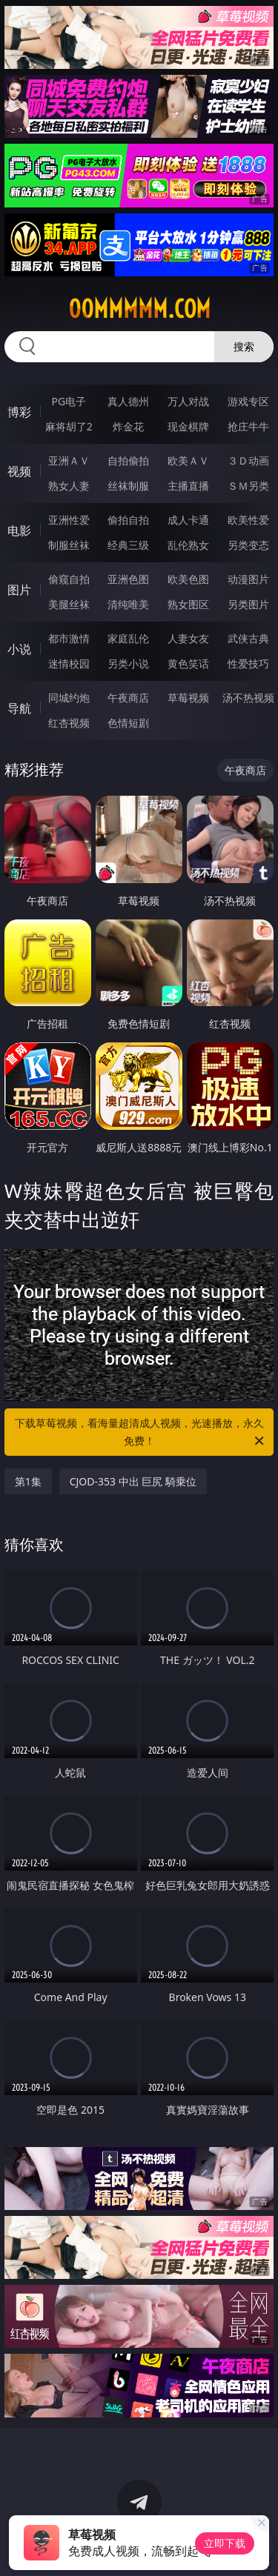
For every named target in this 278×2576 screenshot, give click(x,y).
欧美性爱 (248, 520)
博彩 (19, 412)
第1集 (28, 1481)
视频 (19, 471)
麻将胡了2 (69, 426)
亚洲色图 (128, 579)
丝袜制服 (128, 486)
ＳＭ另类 (248, 486)
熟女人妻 (69, 486)
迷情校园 (69, 663)
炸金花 (128, 426)
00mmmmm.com (139, 309)
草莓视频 (188, 697)
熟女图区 (188, 604)
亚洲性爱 (69, 520)
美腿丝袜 (69, 604)
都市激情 (69, 638)
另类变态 (248, 545)
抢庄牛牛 (248, 426)
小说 (19, 649)
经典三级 (128, 545)
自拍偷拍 (128, 460)
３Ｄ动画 (248, 460)
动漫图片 (248, 579)
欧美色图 (188, 579)
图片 (19, 590)
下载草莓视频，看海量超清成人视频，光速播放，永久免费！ (141, 1433)
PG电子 (68, 401)
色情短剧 (128, 723)
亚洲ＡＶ (69, 460)
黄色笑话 (188, 663)
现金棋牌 (188, 426)
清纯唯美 (128, 604)
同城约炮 (69, 697)
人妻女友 (188, 638)
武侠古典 (248, 638)
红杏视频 (69, 723)
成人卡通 (188, 520)
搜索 (244, 346)
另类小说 (128, 663)
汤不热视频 (248, 697)
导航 (19, 708)
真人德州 (128, 401)
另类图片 (248, 604)
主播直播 (188, 486)
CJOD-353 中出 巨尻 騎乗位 (133, 1481)
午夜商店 (128, 697)
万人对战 (188, 401)
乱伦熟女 (188, 545)
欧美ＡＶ (188, 460)
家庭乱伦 (128, 638)
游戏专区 (248, 401)
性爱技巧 (248, 663)
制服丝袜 (69, 545)
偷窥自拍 (69, 579)
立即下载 (224, 2543)
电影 (19, 530)
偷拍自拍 (128, 520)
